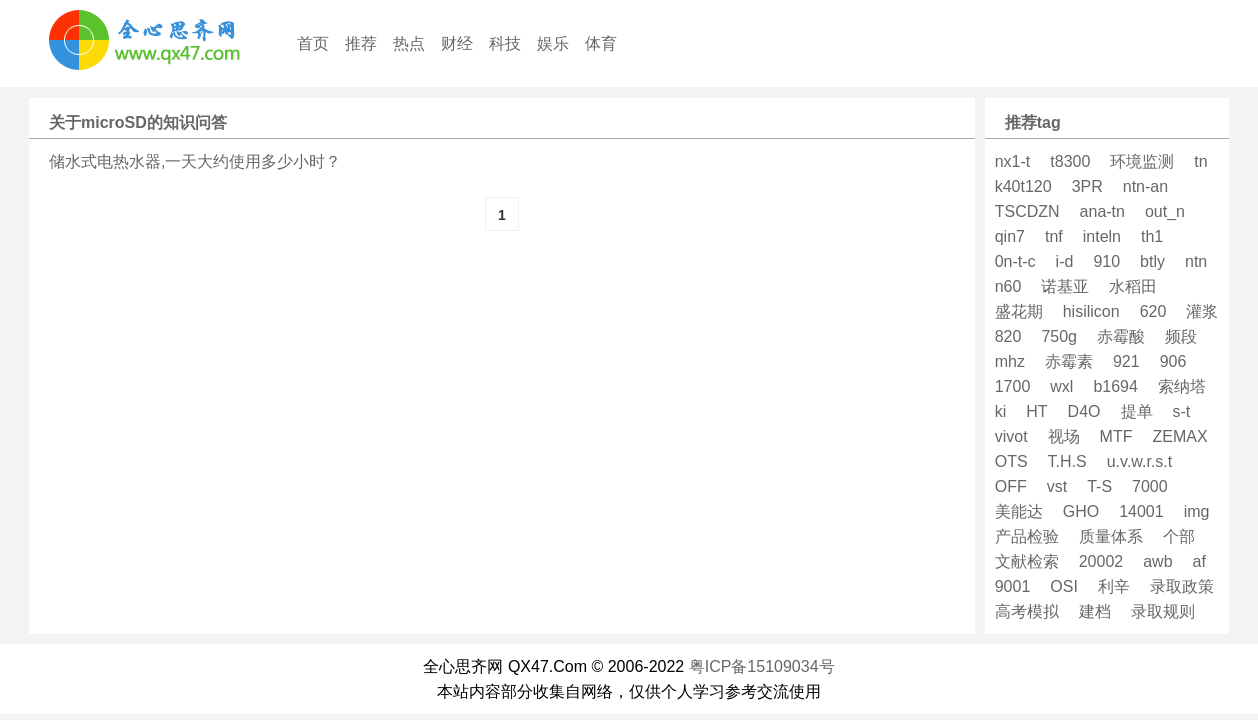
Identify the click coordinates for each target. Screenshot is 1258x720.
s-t (1182, 411)
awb (1157, 561)
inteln (1102, 236)
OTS (1011, 461)
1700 (1013, 386)
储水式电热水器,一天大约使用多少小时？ (195, 161)
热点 (409, 43)
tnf (1054, 236)
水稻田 (1133, 286)
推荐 (361, 43)
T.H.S (1067, 461)
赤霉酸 (1121, 336)
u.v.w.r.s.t (1140, 461)
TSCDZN (1027, 211)
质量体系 (1111, 536)
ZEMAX (1179, 436)
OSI (1064, 586)
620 (1153, 311)
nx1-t (1013, 161)
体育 (601, 43)
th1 (1152, 236)
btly (1152, 261)
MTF (1116, 436)
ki (1001, 411)
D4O (1084, 411)
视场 (1064, 436)
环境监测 (1142, 161)
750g (1059, 336)
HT (1036, 411)
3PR (1087, 186)
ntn (1196, 261)
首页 (313, 43)
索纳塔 (1182, 386)
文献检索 (1027, 561)
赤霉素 (1069, 361)
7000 (1150, 486)
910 (1106, 261)
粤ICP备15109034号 (762, 666)
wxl (1061, 386)
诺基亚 (1065, 286)
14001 (1141, 511)
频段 (1181, 336)
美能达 (1019, 511)
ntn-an (1145, 186)
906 (1173, 361)
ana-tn (1102, 211)
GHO (1081, 511)
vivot (1011, 436)
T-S (1099, 486)
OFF (1011, 486)
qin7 (1010, 236)
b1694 (1115, 386)
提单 (1137, 411)
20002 (1101, 561)
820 (1008, 336)
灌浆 (1202, 311)
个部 (1179, 536)
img (1197, 511)
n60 (1008, 286)
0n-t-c (1015, 261)
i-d (1065, 261)
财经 (457, 43)
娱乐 (553, 43)
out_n (1165, 211)
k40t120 (1023, 186)
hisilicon (1091, 311)
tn (1200, 161)
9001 (1013, 586)
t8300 (1070, 161)
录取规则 (1163, 611)
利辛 (1114, 586)
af (1199, 561)
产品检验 (1027, 536)
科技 (505, 43)
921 (1126, 361)
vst (1057, 486)
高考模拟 (1027, 611)
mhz (1010, 361)
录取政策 (1182, 586)
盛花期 (1019, 311)
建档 (1095, 611)
